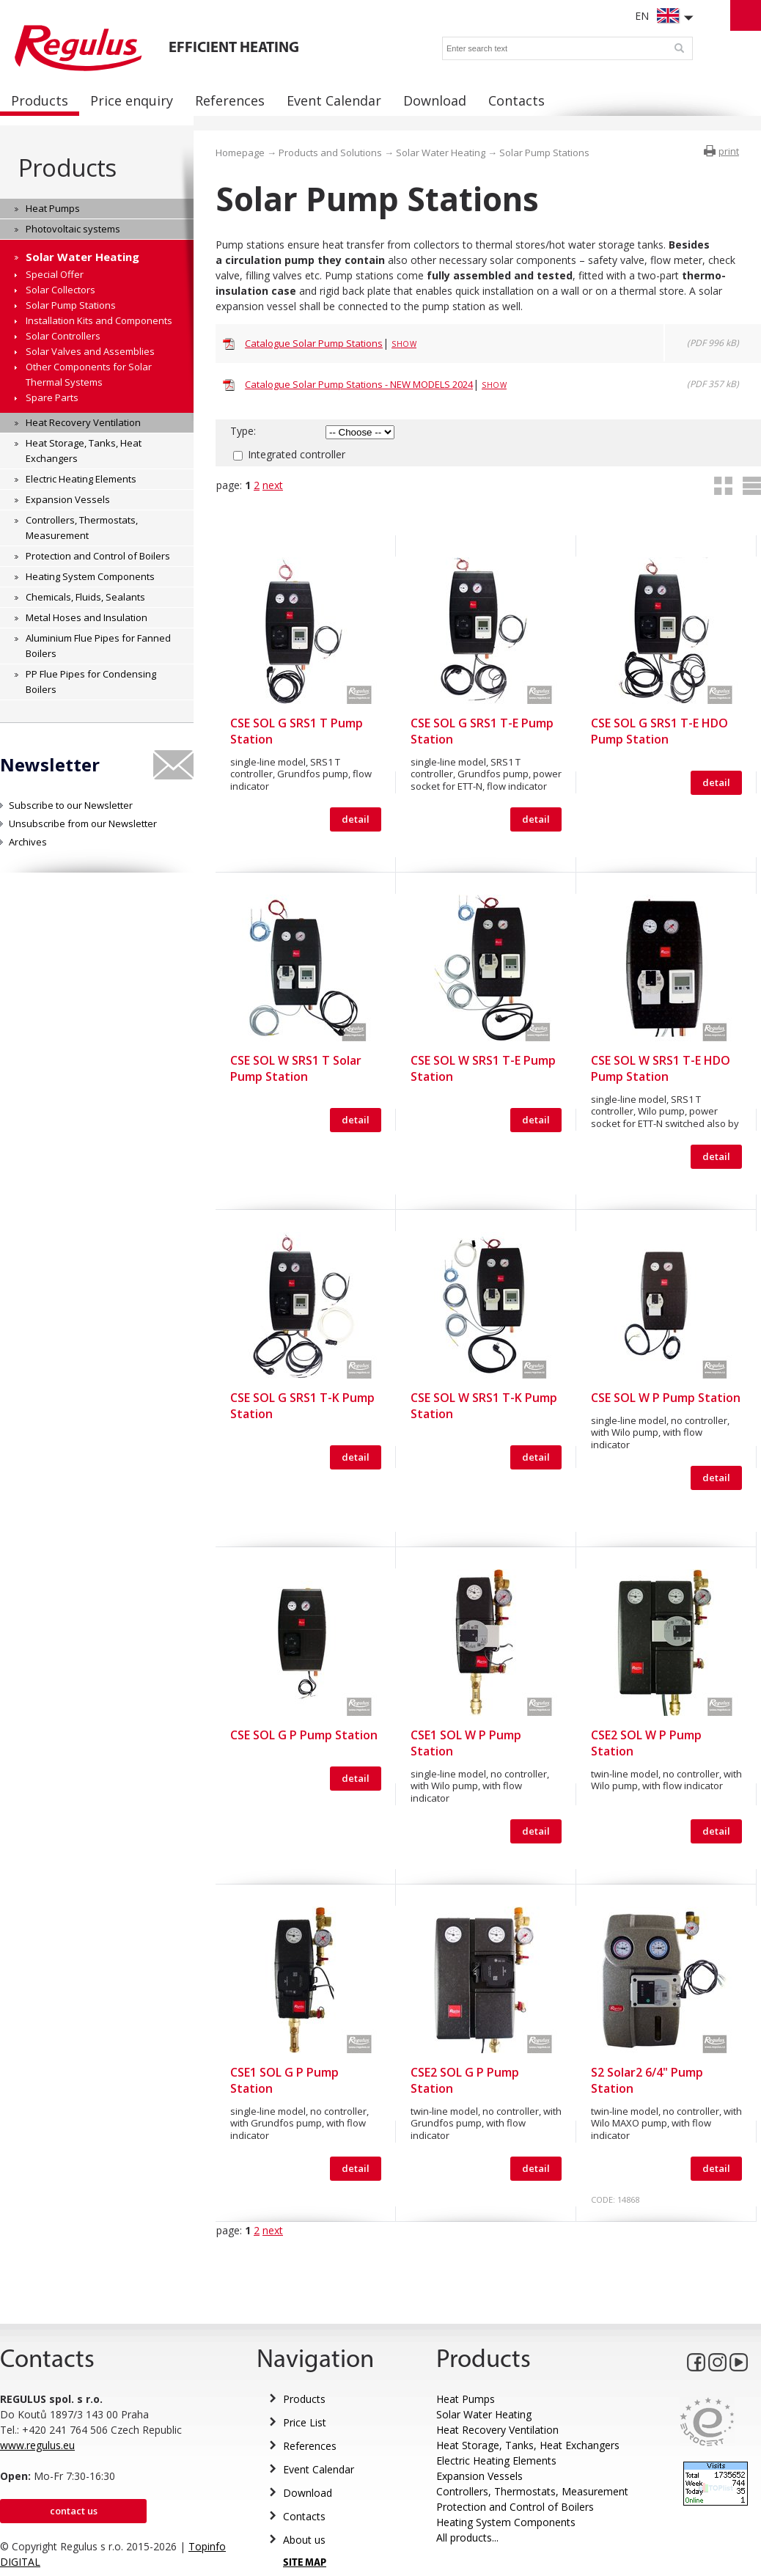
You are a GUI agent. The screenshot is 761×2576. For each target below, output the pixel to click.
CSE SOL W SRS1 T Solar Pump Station (295, 1068)
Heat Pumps (465, 2399)
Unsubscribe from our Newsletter (83, 823)
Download (307, 2493)
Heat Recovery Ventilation (497, 2430)
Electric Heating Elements (496, 2460)
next (272, 485)
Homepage (240, 152)
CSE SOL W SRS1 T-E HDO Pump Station (660, 1068)
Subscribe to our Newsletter (71, 805)
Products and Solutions (330, 152)
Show (403, 344)
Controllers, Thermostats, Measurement (532, 2491)
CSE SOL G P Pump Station (304, 1735)
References (310, 2446)
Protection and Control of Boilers (515, 2507)
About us (304, 2540)
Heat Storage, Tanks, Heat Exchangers (528, 2445)
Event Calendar (318, 2469)
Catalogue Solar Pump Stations (314, 343)
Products (67, 167)
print (728, 151)
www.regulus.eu (37, 2445)
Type (242, 431)
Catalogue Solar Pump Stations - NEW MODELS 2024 (359, 384)
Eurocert (707, 2421)
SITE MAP (304, 2563)
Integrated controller (296, 454)
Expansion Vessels (479, 2476)
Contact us (74, 2510)
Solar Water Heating (440, 152)
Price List (304, 2422)
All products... (467, 2537)
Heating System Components (506, 2522)
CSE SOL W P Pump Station (665, 1398)
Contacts (304, 2516)
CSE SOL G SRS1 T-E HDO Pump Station (659, 731)
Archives (28, 841)
